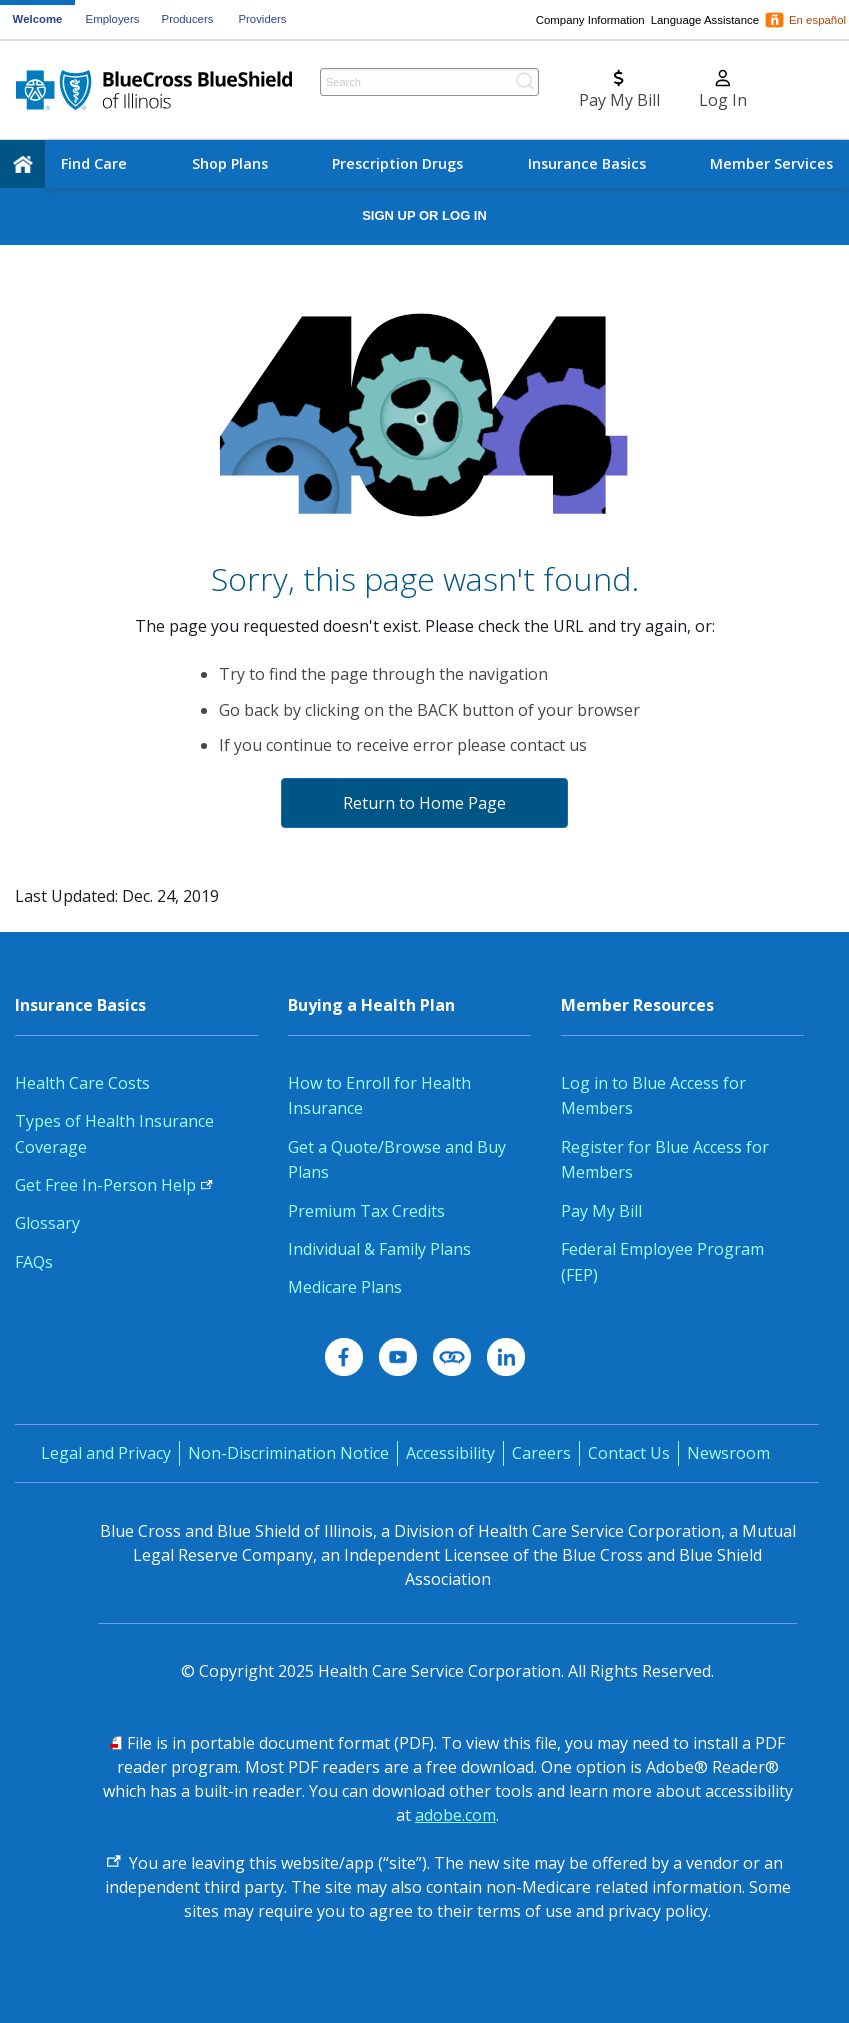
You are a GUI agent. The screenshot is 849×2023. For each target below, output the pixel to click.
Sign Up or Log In (424, 215)
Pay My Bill (601, 1211)
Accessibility (450, 1453)
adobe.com (455, 1815)
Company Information (590, 20)
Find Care (94, 163)
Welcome (38, 19)
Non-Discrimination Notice (288, 1453)
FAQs (34, 1262)
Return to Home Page (424, 803)
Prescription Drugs (397, 163)
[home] (22, 164)
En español (817, 20)
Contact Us (629, 1453)
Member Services (771, 163)
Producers (188, 19)
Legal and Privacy (106, 1453)
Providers (262, 19)
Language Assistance (705, 20)
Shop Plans (230, 163)
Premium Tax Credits (366, 1211)
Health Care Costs (82, 1083)
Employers (113, 19)
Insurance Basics (587, 163)
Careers (541, 1453)
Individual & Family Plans (379, 1249)
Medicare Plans (345, 1287)
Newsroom (728, 1453)
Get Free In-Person (114, 1185)
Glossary (47, 1223)
